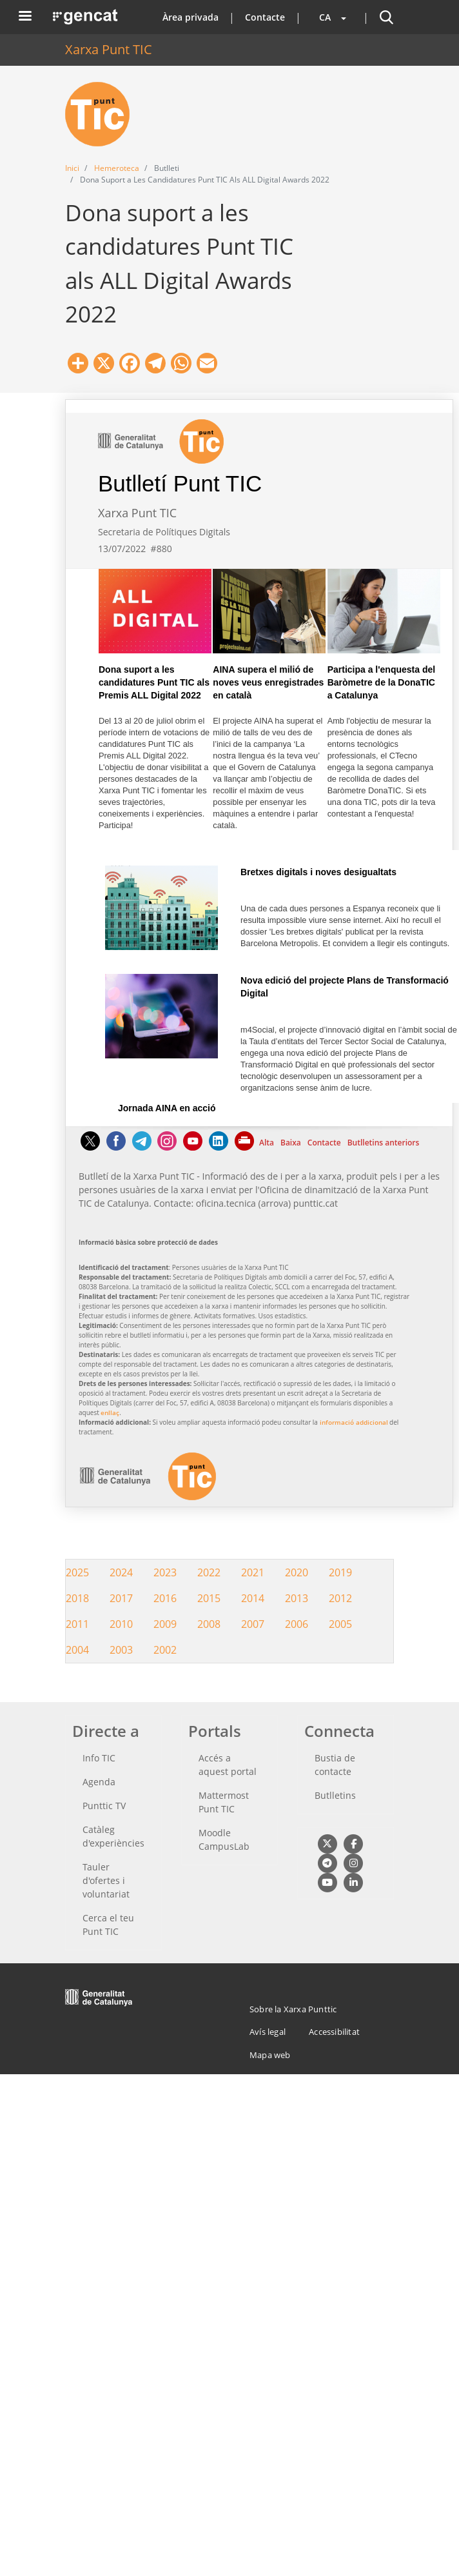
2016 (165, 1598)
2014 (252, 1598)
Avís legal (267, 2031)
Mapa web (270, 2055)
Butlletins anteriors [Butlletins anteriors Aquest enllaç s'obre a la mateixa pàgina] (383, 1142)
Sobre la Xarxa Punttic (293, 2009)
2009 (165, 1624)
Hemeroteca (116, 168)
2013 (296, 1598)
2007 (252, 1624)
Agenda (99, 1782)
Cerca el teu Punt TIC (108, 1924)
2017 (121, 1598)
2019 (340, 1572)
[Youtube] (192, 1147)
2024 (121, 1572)
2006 (296, 1624)
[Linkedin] (218, 1147)
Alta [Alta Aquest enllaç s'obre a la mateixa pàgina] (266, 1142)
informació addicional (354, 1422)
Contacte (265, 17)
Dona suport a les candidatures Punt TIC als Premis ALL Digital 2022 (154, 682)
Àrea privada (190, 17)
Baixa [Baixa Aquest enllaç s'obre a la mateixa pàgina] (290, 1142)
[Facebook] (116, 1147)
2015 (208, 1598)
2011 (77, 1624)
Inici (72, 168)
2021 (252, 1572)
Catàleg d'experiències (113, 1836)
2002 (165, 1650)
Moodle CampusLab (224, 1839)
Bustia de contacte (335, 1765)
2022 (208, 1572)
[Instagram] (167, 1147)
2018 (77, 1598)
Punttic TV (104, 1805)
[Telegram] (141, 1147)
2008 (208, 1624)
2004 (77, 1650)
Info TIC (99, 1758)
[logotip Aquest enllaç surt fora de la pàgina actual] (148, 1497)
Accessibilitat (334, 2031)
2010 (121, 1624)
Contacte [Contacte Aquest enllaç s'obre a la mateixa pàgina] (324, 1142)
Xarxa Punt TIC (108, 49)
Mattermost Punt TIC (224, 1802)
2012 (340, 1598)
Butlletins (335, 1795)
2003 (121, 1650)
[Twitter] (90, 1147)
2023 (165, 1572)
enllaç (110, 1412)
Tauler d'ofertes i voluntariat (106, 1880)
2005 (340, 1624)
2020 (296, 1572)
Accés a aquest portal (228, 1765)
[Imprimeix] (245, 1147)
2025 (77, 1572)
